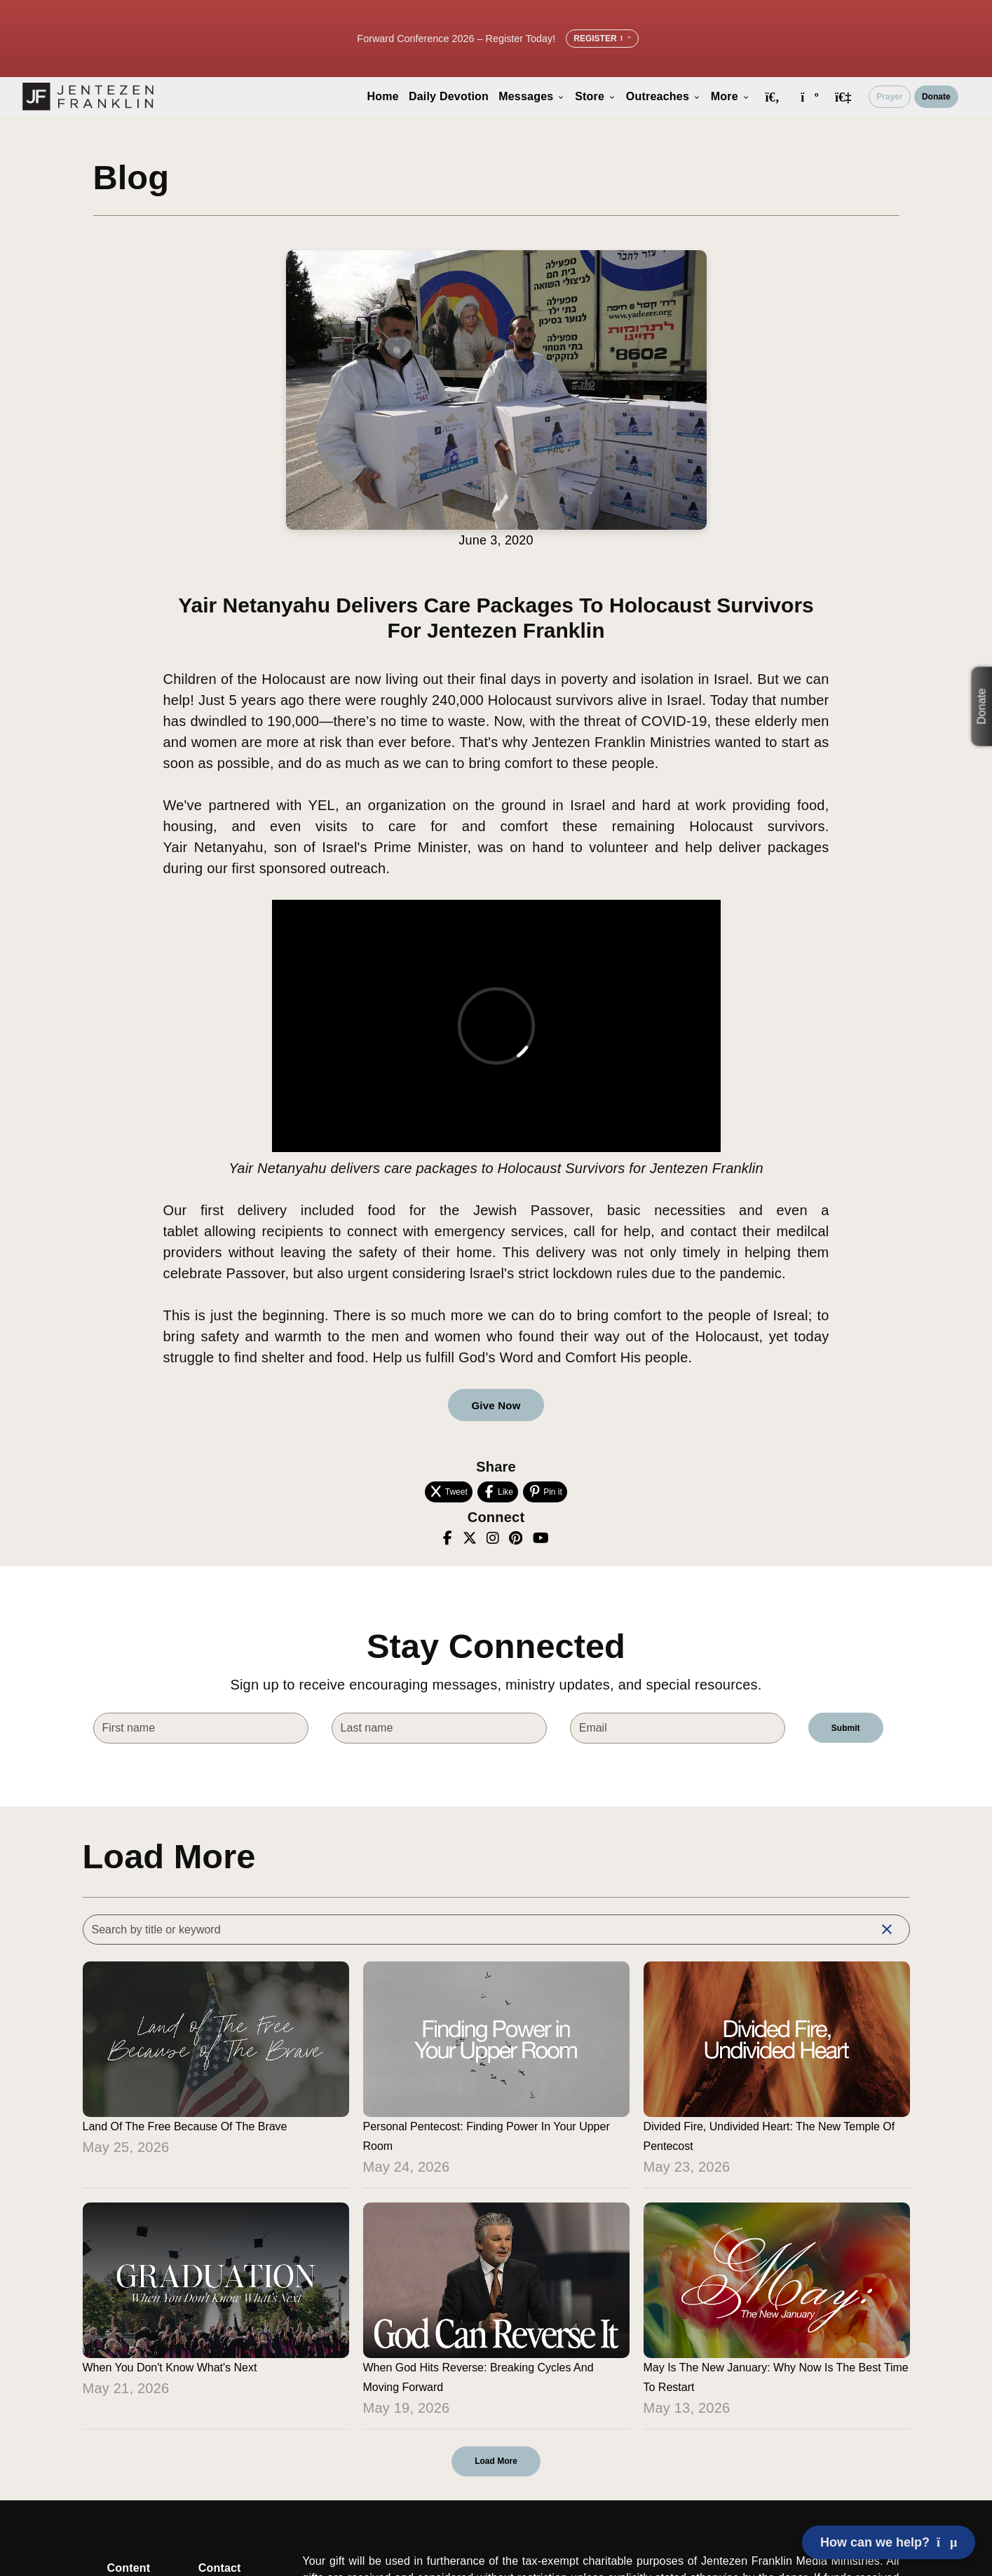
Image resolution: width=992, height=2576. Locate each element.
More (730, 96)
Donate (936, 97)
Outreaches (663, 96)
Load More (496, 2461)
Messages (531, 96)
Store (595, 96)
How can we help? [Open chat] (888, 2542)
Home (383, 96)
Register (601, 38)
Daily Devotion (449, 96)
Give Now (495, 1405)
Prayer (889, 97)
